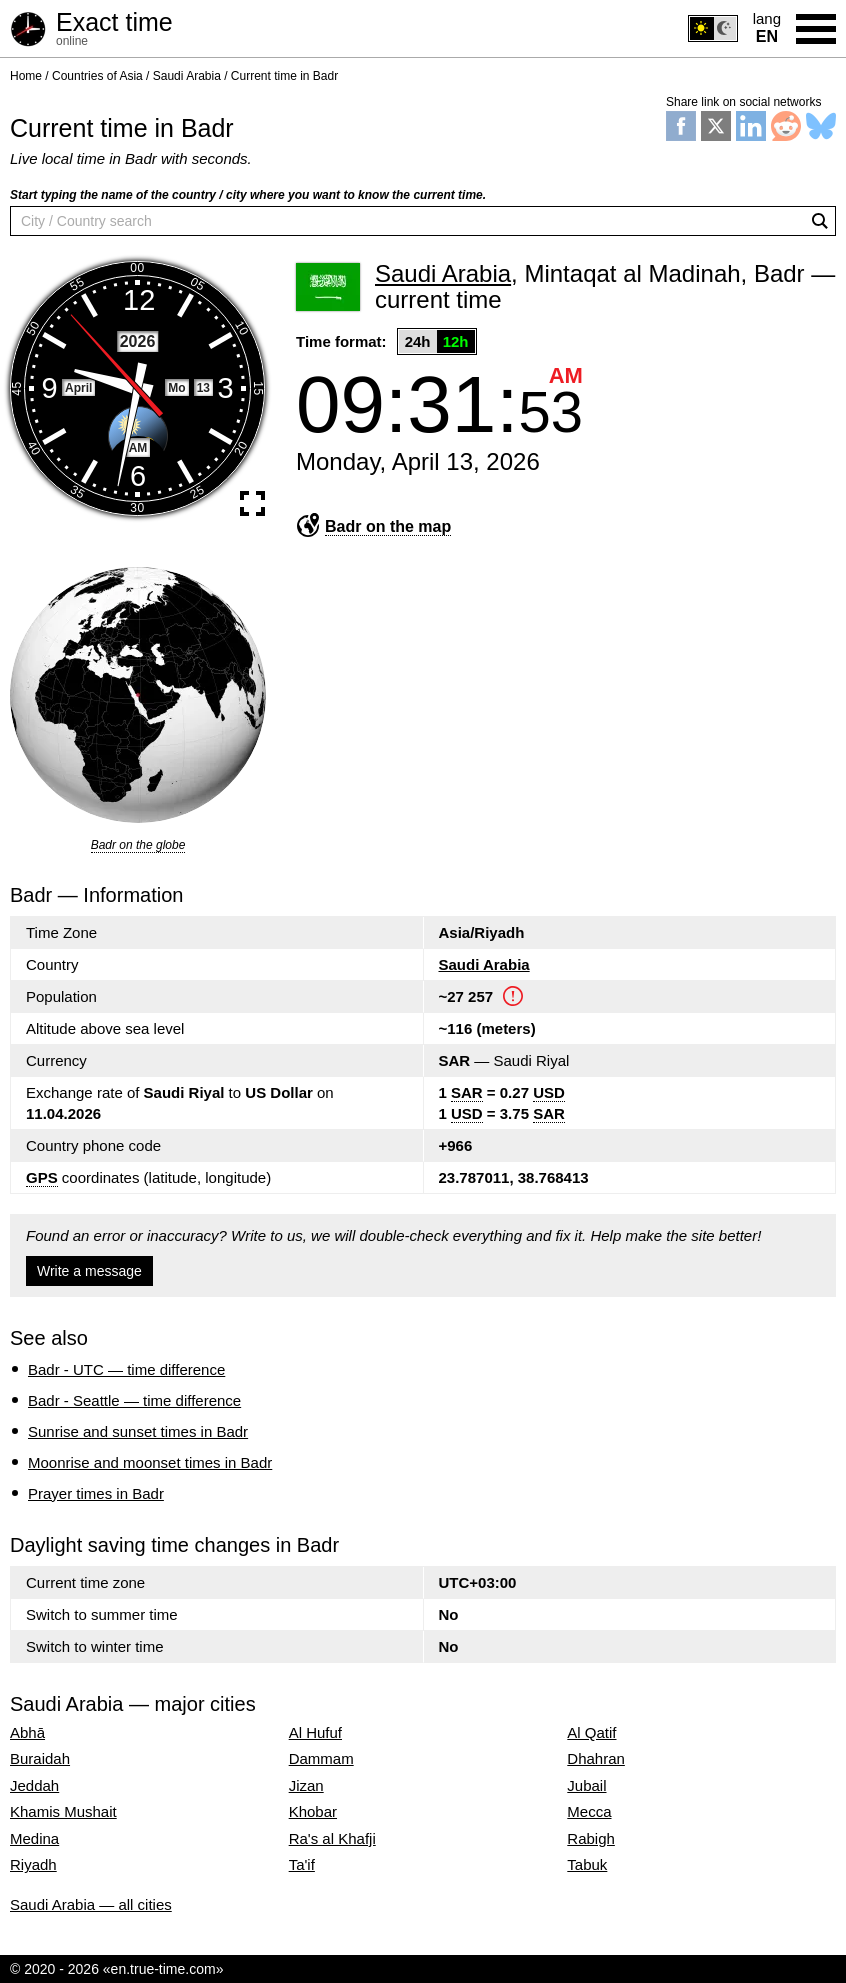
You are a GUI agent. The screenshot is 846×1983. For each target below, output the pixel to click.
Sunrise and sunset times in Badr (138, 1431)
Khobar (313, 1812)
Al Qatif (591, 1733)
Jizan (306, 1786)
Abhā (27, 1733)
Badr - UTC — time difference (126, 1369)
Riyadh (33, 1865)
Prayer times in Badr (96, 1493)
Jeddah (34, 1786)
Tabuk (587, 1865)
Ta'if (302, 1865)
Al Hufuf (315, 1733)
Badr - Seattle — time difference (134, 1400)
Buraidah (40, 1759)
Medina (34, 1839)
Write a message (89, 1271)
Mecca (589, 1812)
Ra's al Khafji (332, 1839)
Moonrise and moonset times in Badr (150, 1462)
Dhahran (596, 1759)
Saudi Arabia (484, 964)
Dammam (321, 1759)
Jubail (586, 1786)
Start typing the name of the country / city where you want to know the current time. (248, 195)
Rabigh (591, 1839)
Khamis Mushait (63, 1812)
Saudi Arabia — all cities (91, 1904)
